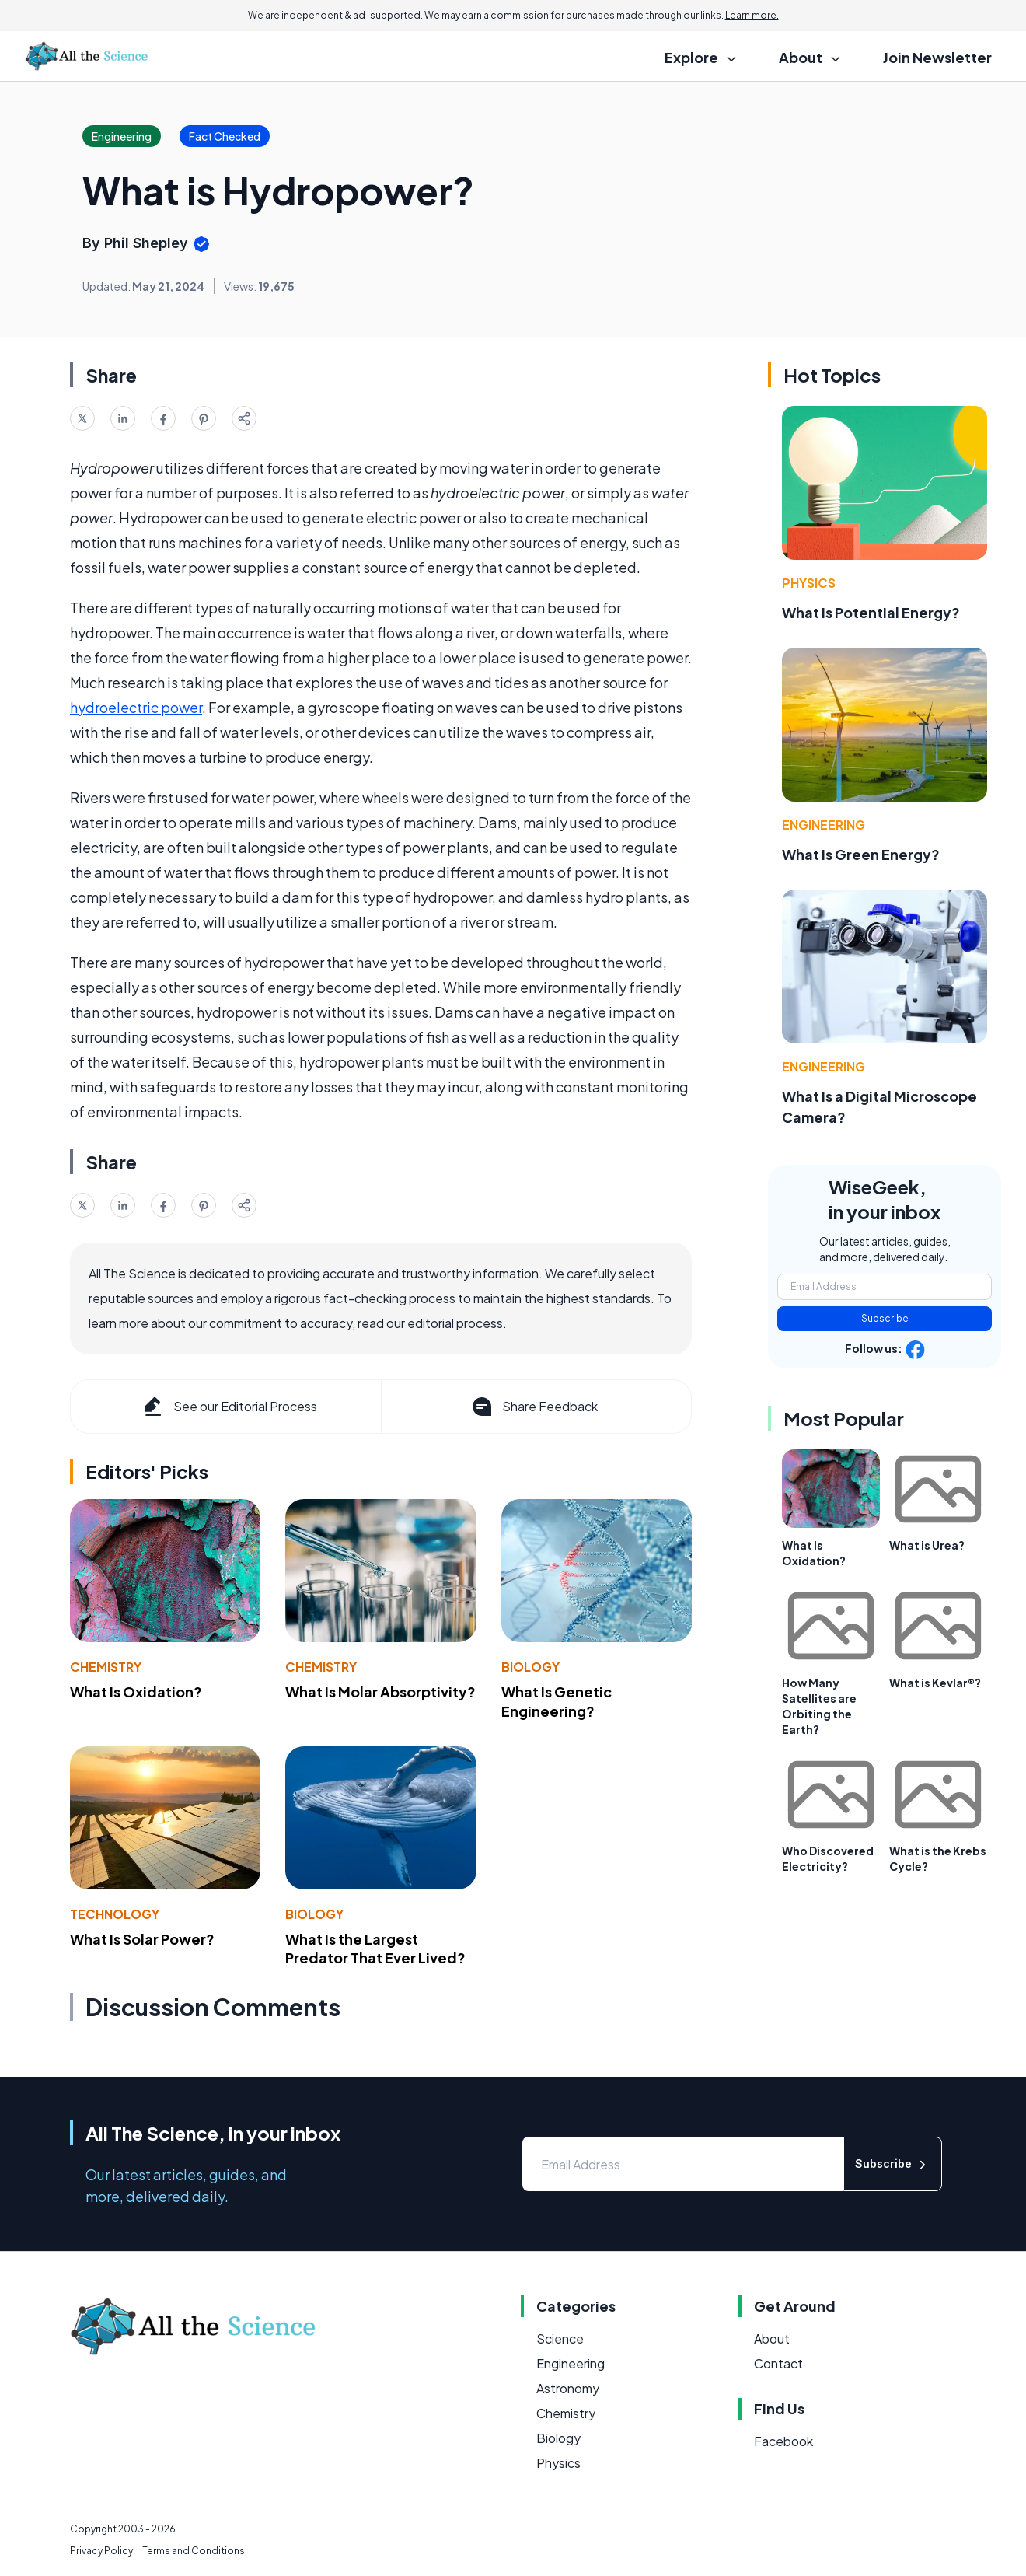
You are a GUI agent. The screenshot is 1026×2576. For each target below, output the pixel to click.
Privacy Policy (101, 2551)
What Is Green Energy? (861, 854)
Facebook (783, 2441)
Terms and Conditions (193, 2551)
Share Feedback (533, 1406)
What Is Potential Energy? (871, 612)
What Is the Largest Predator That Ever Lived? (375, 1948)
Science (560, 2338)
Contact (778, 2363)
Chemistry (105, 1666)
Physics (809, 583)
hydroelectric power (136, 707)
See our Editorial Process (229, 1406)
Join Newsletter (937, 57)
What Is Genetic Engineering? (556, 1701)
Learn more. (752, 15)
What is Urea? (927, 1545)
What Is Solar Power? (142, 1939)
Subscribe (885, 1318)
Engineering (823, 824)
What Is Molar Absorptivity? (380, 1691)
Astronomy (567, 2388)
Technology (114, 1914)
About (772, 2338)
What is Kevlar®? (935, 1683)
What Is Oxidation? (136, 1691)
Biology (530, 1666)
